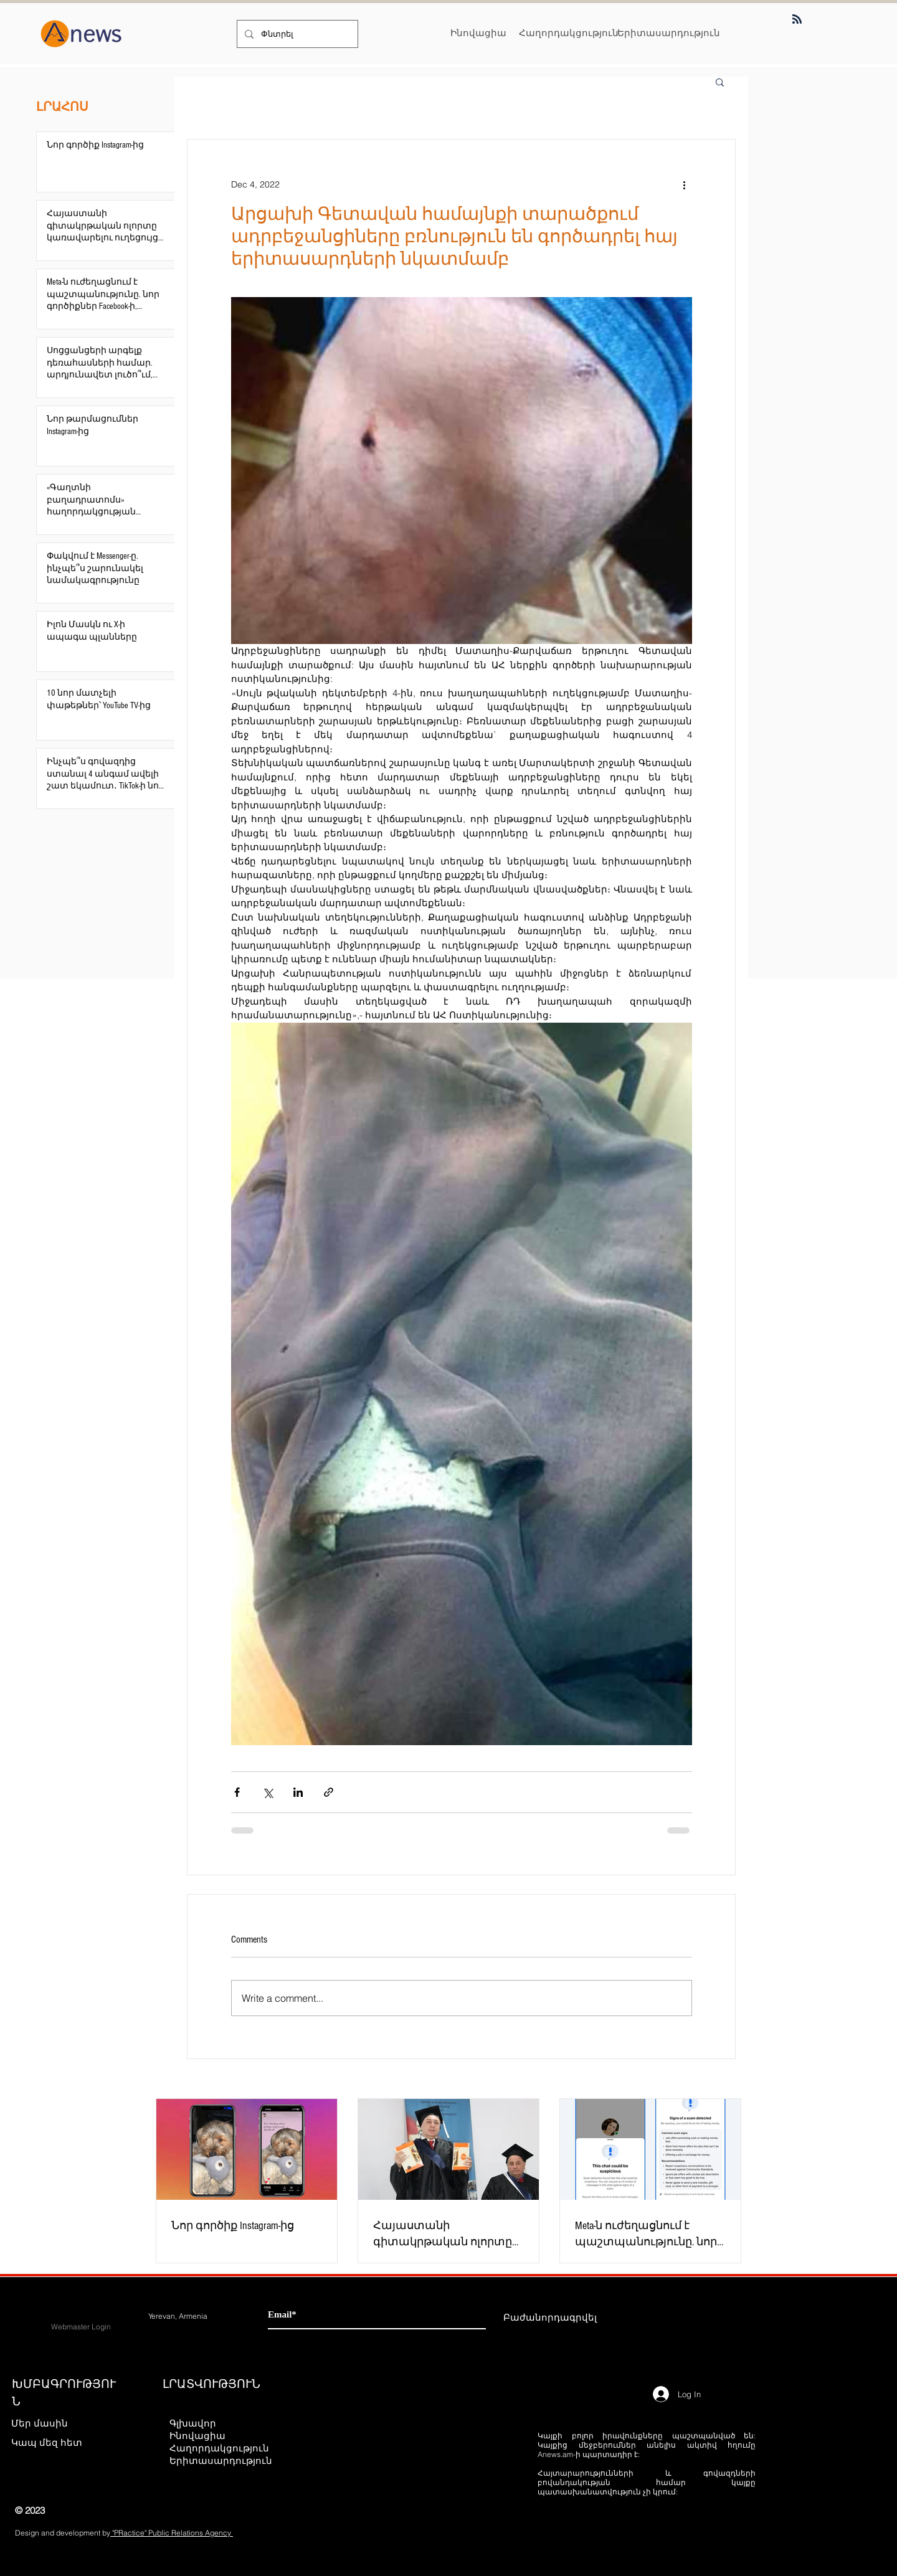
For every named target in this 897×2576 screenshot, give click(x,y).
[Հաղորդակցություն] (569, 32)
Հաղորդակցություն (219, 2448)
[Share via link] (329, 1792)
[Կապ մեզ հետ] (55, 2442)
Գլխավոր (192, 2423)
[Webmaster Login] (81, 2327)
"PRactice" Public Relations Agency (171, 2532)
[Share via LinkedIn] (298, 1792)
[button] (720, 82)
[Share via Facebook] (237, 1792)
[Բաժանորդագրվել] (550, 2316)
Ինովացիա (197, 2435)
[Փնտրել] (296, 34)
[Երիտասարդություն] (668, 32)
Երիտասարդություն (220, 2460)
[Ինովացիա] (478, 32)
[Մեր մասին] (55, 2423)
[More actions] (684, 184)
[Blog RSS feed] (797, 19)
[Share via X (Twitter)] (267, 1792)
